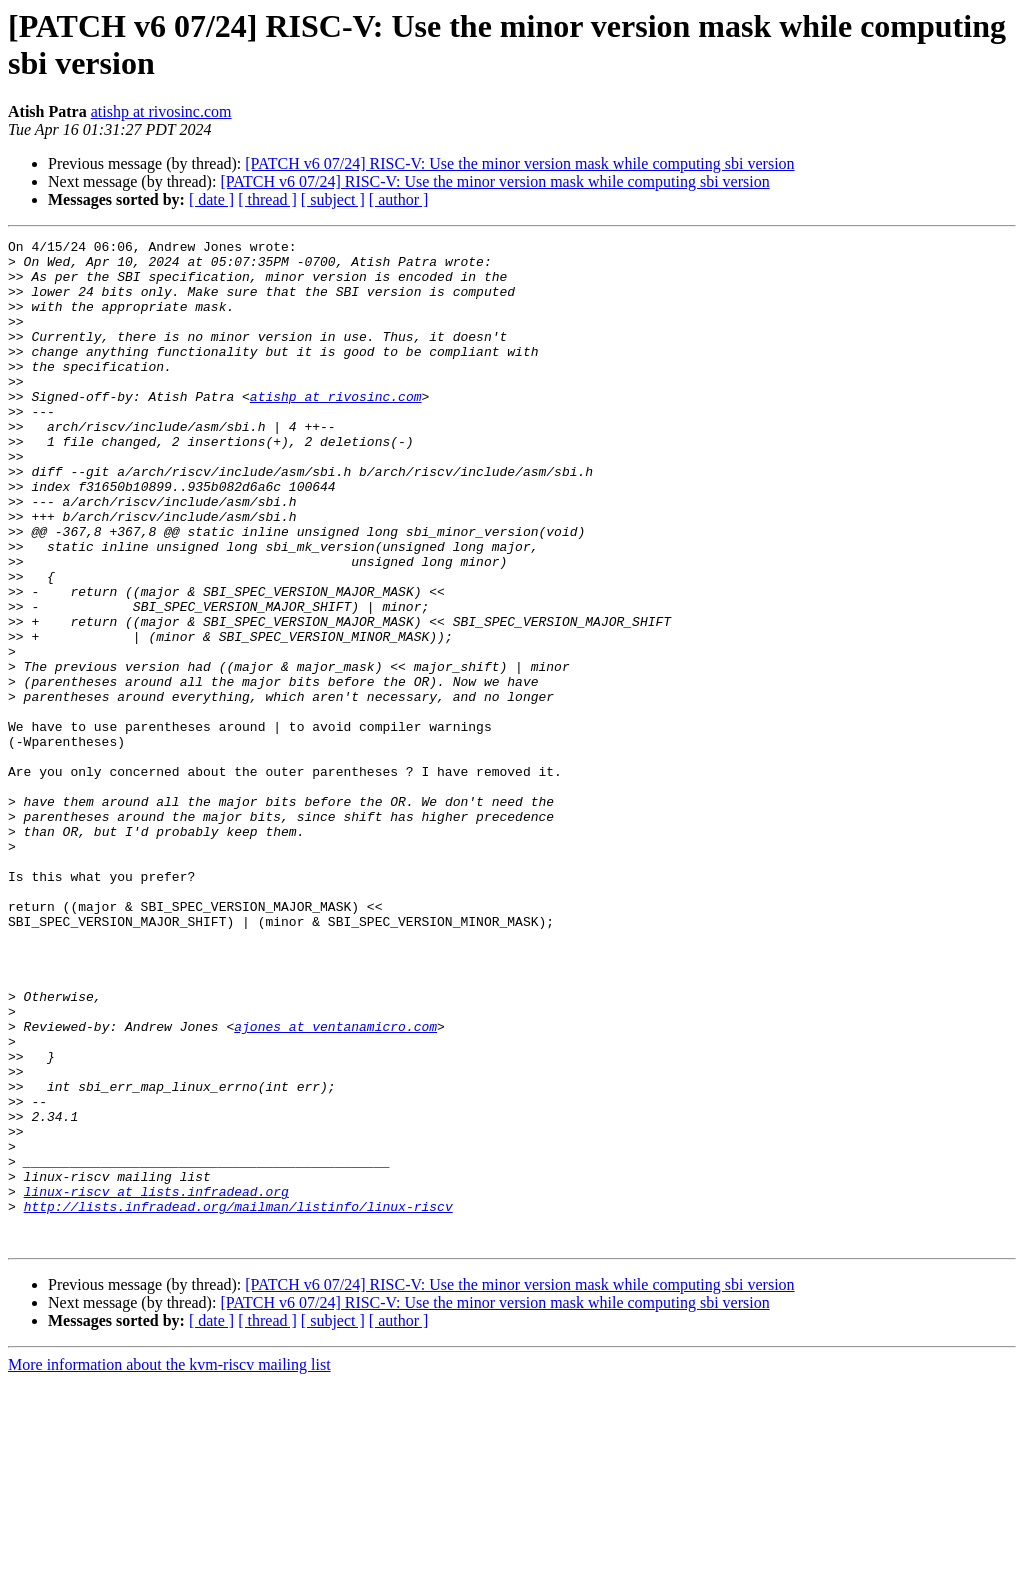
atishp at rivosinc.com (161, 111)
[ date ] (211, 199)
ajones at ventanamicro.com (335, 1185)
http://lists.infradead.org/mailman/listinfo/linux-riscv (238, 1401)
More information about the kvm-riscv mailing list (169, 1565)
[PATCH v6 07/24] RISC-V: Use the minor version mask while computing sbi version (519, 163)
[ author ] (399, 199)
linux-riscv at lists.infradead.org (156, 1383)
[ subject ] (333, 199)
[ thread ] (267, 199)
